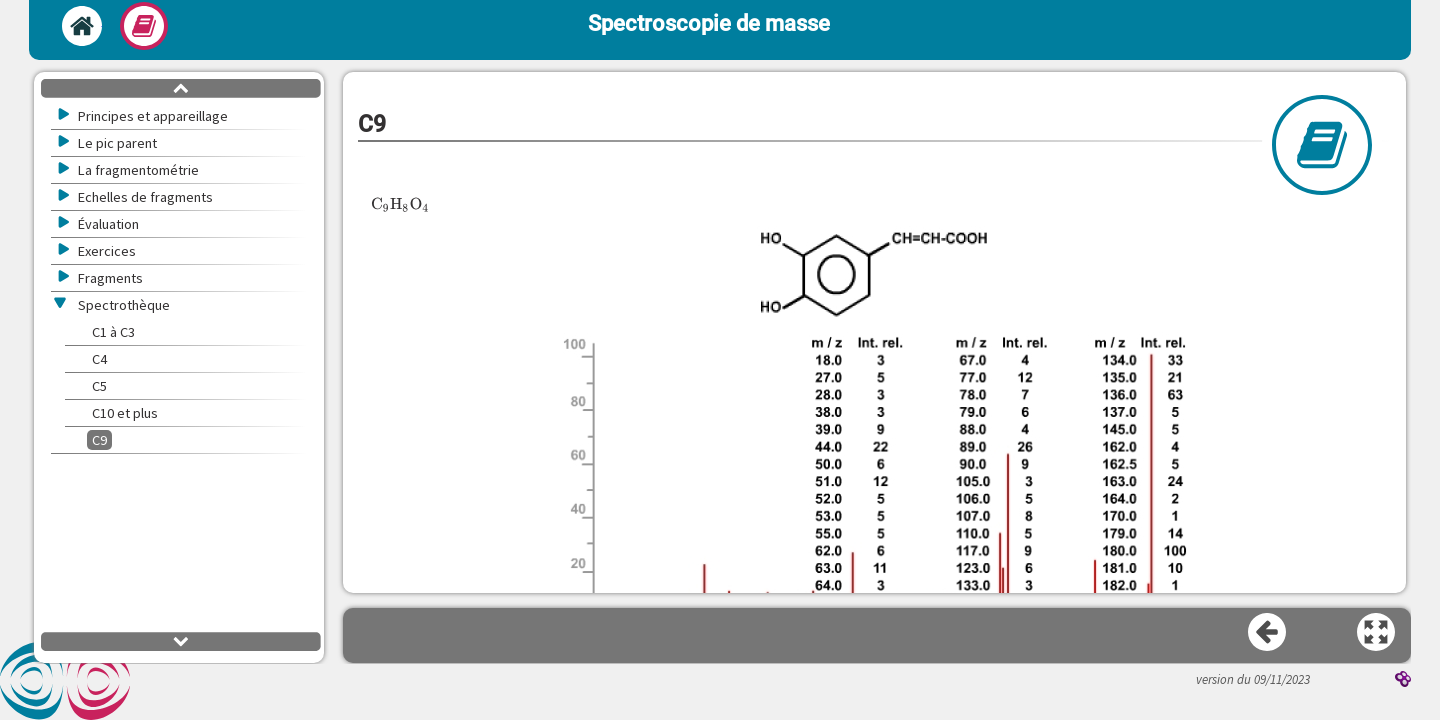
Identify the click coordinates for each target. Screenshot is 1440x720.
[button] (875, 495)
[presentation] (400, 204)
